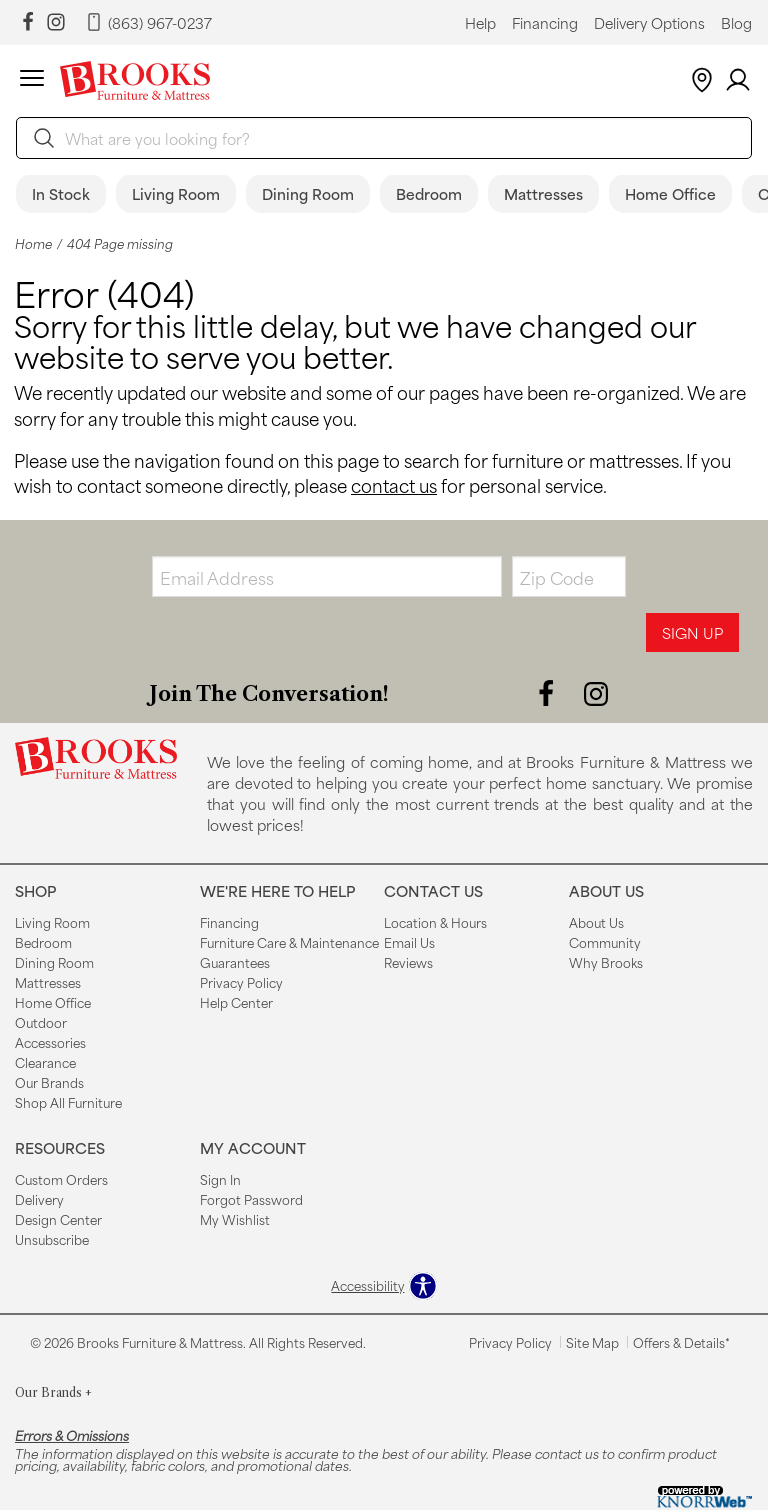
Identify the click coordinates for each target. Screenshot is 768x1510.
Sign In (220, 1179)
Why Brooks (606, 962)
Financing (545, 23)
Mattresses (543, 193)
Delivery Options (649, 23)
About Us (596, 922)
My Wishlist (235, 1219)
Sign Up (692, 632)
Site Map (592, 1342)
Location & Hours (435, 922)
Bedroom (429, 193)
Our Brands (49, 1082)
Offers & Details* (681, 1342)
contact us (394, 485)
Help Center (236, 1002)
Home (33, 243)
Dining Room (308, 193)
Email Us (409, 942)
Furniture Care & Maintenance (289, 942)
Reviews (408, 962)
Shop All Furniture (68, 1102)
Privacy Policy (241, 982)
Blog (736, 23)
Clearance (45, 1062)
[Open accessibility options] (383, 1286)
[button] (32, 81)
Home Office (670, 193)
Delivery (39, 1199)
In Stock (61, 193)
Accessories (50, 1042)
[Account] (738, 80)
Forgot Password (251, 1199)
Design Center (58, 1219)
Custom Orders (61, 1179)
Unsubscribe (52, 1239)
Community (605, 942)
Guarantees (235, 962)
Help (480, 23)
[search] (384, 138)
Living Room (176, 193)
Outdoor (41, 1022)
